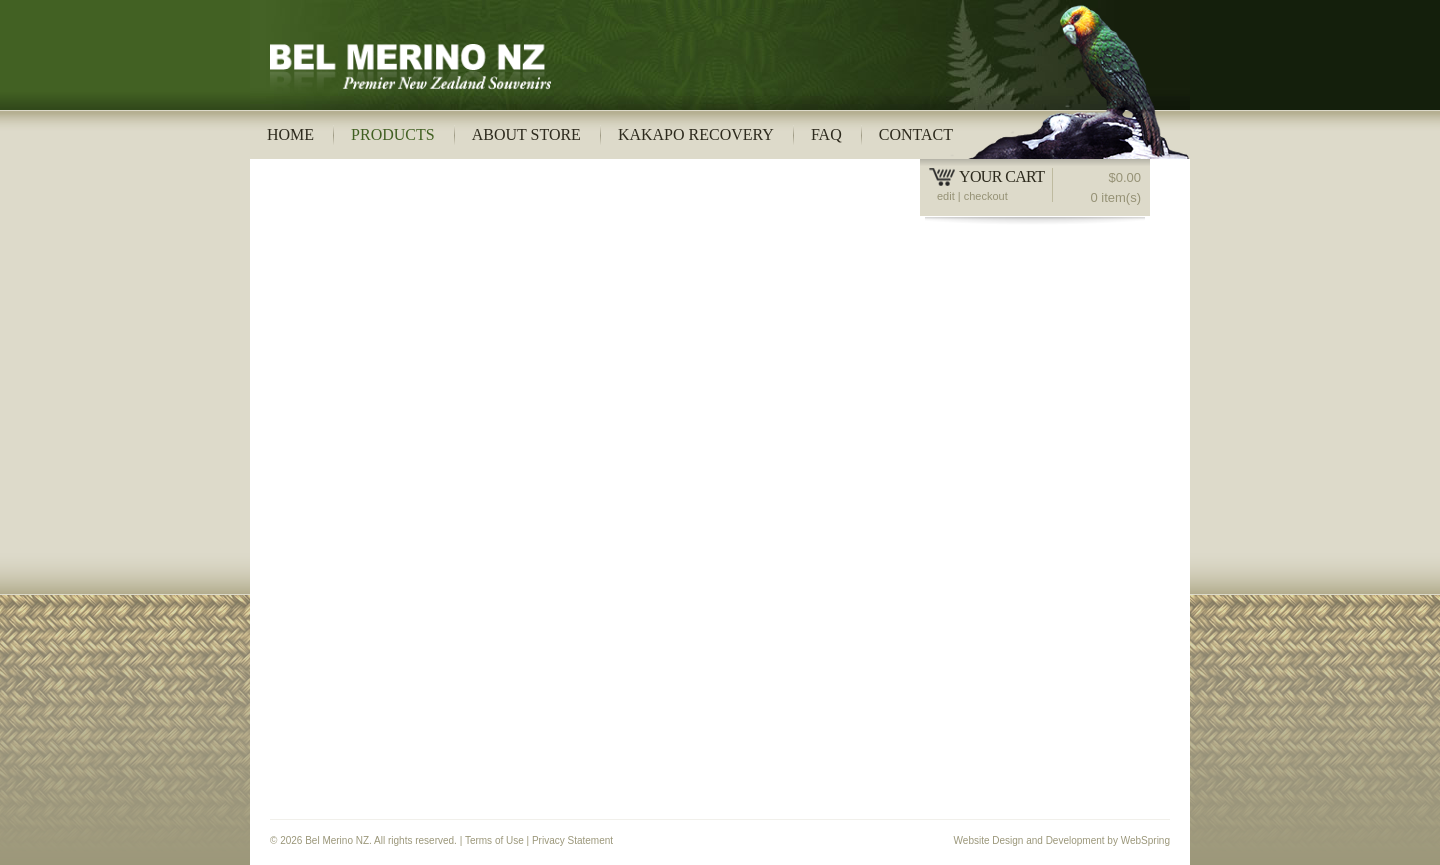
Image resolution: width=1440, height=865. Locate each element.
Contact (916, 134)
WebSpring (1145, 840)
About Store (526, 134)
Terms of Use (494, 840)
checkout (986, 196)
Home (290, 134)
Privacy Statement (572, 840)
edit (946, 196)
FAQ (826, 134)
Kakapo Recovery (696, 134)
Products (393, 134)
